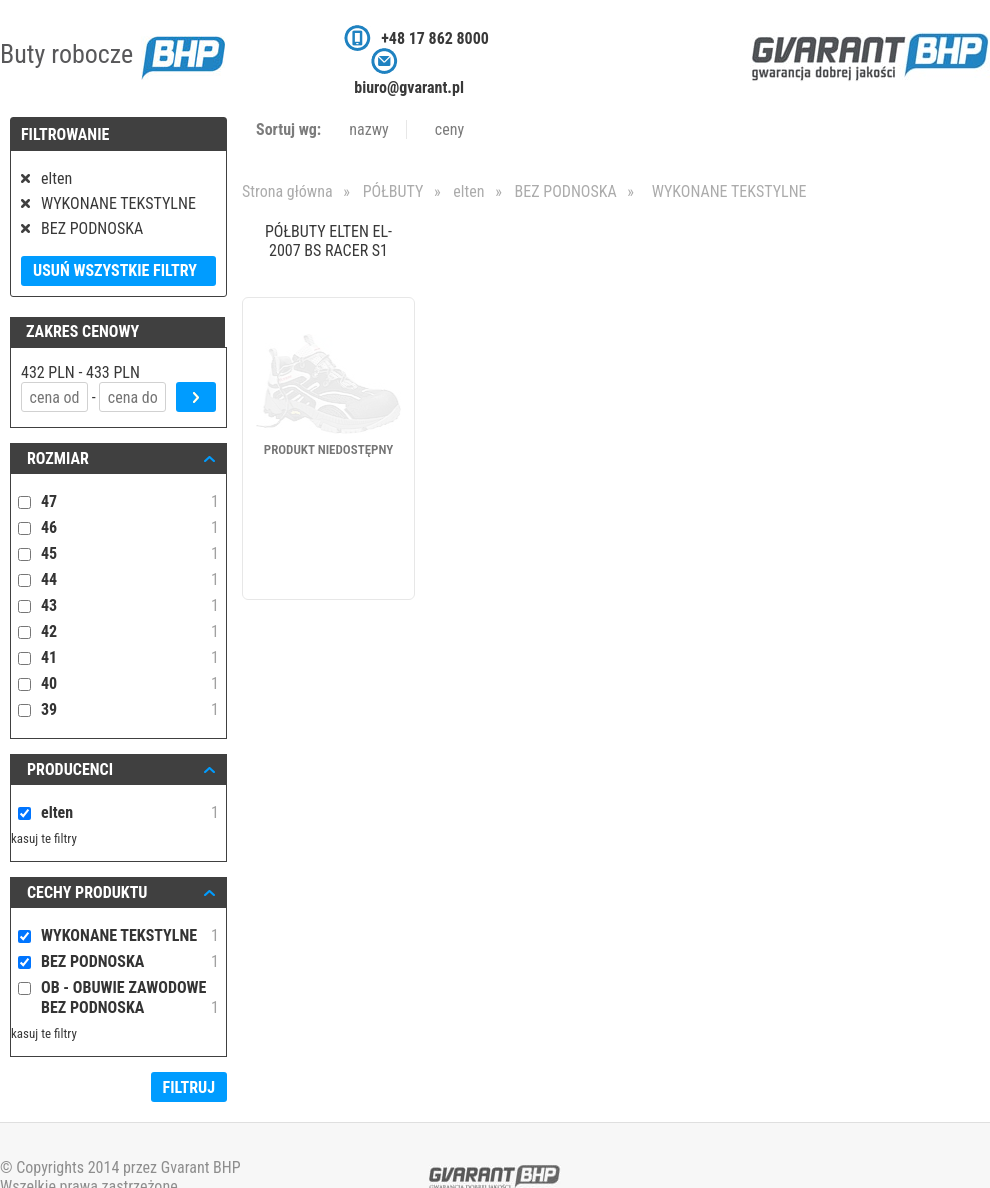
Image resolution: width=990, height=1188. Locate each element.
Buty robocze (112, 54)
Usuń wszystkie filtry (115, 270)
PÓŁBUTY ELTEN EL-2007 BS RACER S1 (328, 241)
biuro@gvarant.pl (409, 87)
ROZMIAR (58, 458)
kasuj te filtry (44, 838)
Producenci (70, 769)
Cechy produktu (87, 892)
